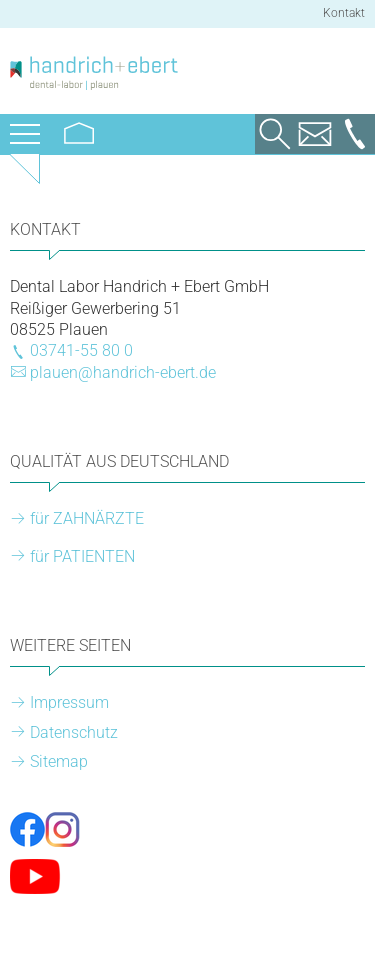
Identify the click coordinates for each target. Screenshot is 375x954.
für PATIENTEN (82, 556)
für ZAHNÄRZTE (87, 518)
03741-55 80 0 (81, 350)
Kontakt (344, 13)
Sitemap (59, 761)
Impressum (69, 702)
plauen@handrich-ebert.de (123, 372)
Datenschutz (74, 732)
